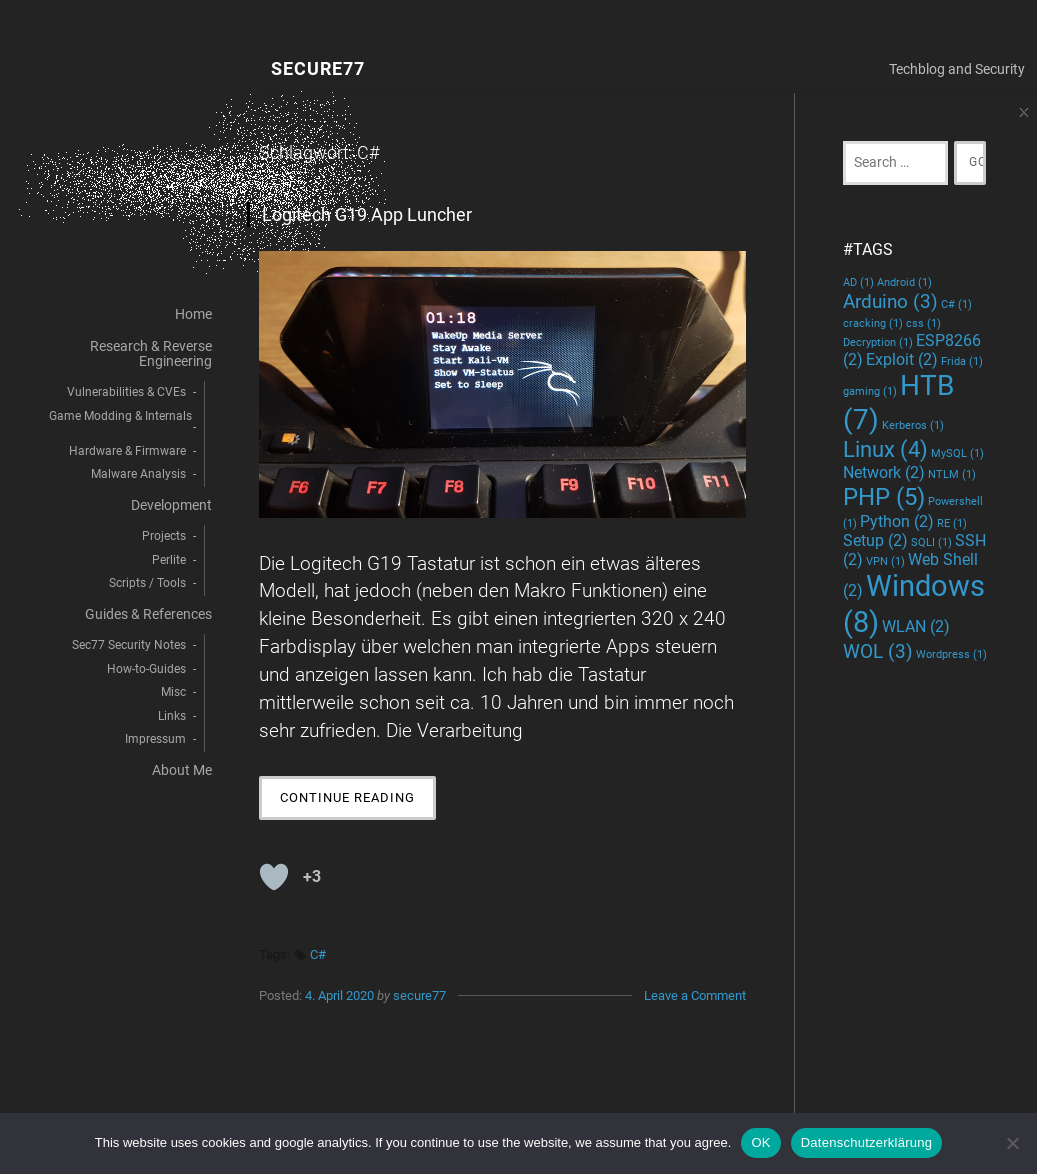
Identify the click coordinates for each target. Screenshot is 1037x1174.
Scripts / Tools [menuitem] (147, 583)
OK (760, 1142)
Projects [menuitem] (164, 536)
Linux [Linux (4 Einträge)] (885, 449)
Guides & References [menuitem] (148, 614)
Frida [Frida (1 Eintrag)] (962, 361)
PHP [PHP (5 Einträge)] (884, 496)
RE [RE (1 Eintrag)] (952, 523)
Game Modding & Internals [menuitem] (120, 416)
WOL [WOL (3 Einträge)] (878, 651)
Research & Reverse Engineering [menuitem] (151, 353)
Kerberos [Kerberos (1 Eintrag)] (913, 425)
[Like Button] (274, 877)
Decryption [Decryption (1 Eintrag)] (878, 342)
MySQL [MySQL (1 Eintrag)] (957, 453)
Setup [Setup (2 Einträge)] (875, 540)
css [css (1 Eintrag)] (923, 323)
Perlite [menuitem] (169, 560)
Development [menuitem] (171, 505)
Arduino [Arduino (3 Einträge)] (890, 301)
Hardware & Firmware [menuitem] (127, 451)
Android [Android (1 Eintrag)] (904, 282)
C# (318, 954)
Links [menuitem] (172, 716)
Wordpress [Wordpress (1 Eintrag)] (951, 654)
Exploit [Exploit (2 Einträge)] (902, 359)
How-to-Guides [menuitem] (146, 669)
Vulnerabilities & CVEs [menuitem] (126, 392)
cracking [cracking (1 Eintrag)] (873, 323)
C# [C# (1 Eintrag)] (956, 304)
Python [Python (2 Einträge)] (897, 521)
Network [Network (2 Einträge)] (884, 472)
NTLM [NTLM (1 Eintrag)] (952, 474)
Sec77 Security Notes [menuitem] (129, 645)
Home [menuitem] (193, 314)
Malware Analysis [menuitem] (138, 474)
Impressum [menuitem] (155, 739)
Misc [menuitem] (173, 692)
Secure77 (318, 69)
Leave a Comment (695, 995)
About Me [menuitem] (182, 770)
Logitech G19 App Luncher (367, 214)
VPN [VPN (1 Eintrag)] (885, 561)
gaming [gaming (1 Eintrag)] (870, 391)
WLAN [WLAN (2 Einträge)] (916, 626)
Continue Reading (358, 802)
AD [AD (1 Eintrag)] (858, 282)
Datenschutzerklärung (866, 1142)
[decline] (1012, 1143)
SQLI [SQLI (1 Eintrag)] (931, 542)
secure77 (419, 995)
